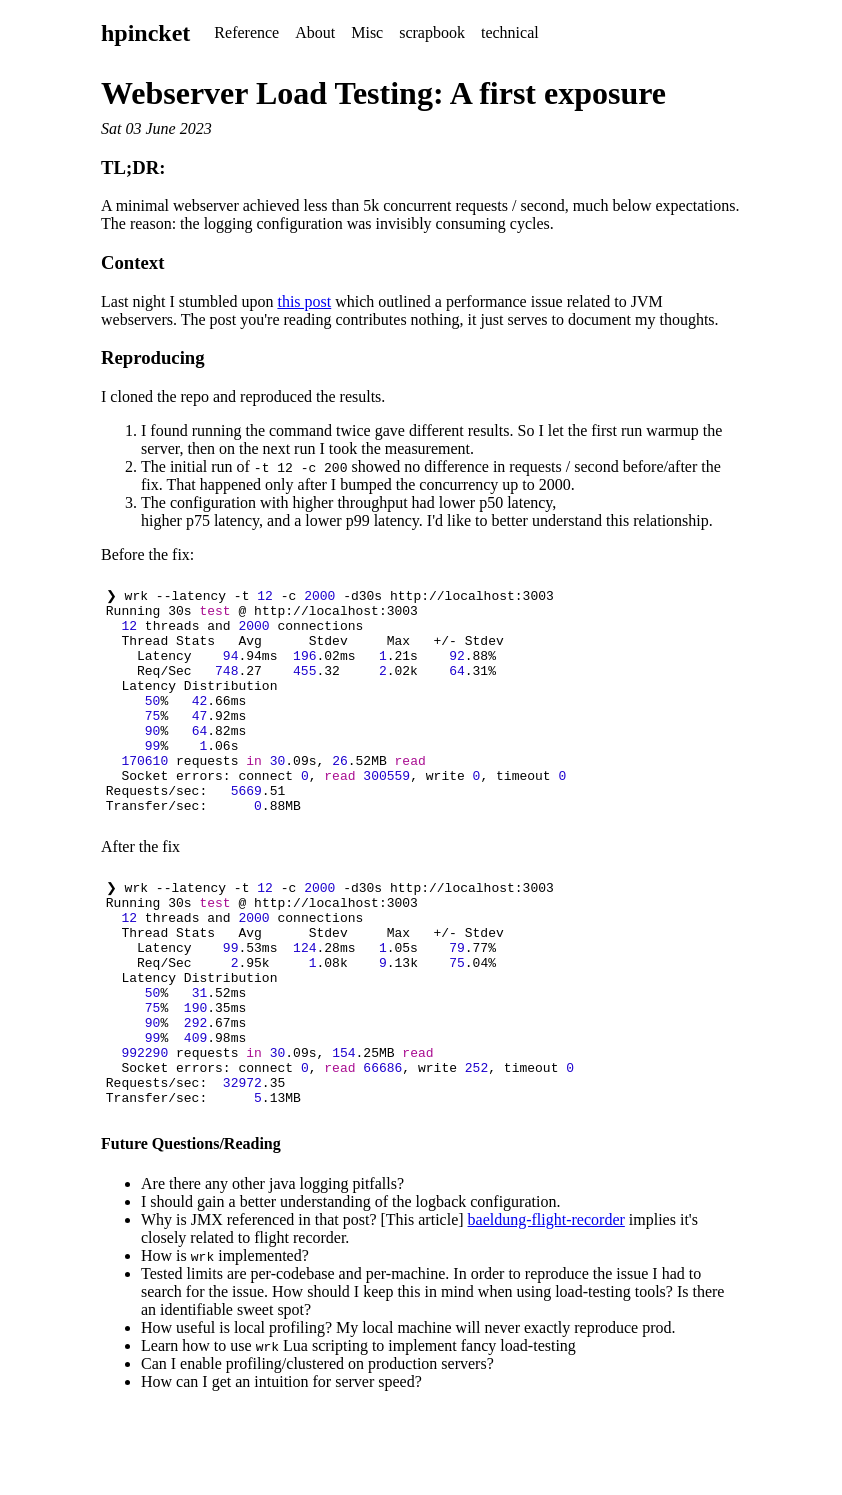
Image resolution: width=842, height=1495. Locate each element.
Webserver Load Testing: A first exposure (383, 93)
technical (510, 32)
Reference (246, 32)
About (315, 32)
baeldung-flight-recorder (546, 1307)
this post (304, 301)
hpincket (145, 33)
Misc (367, 32)
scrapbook (432, 32)
